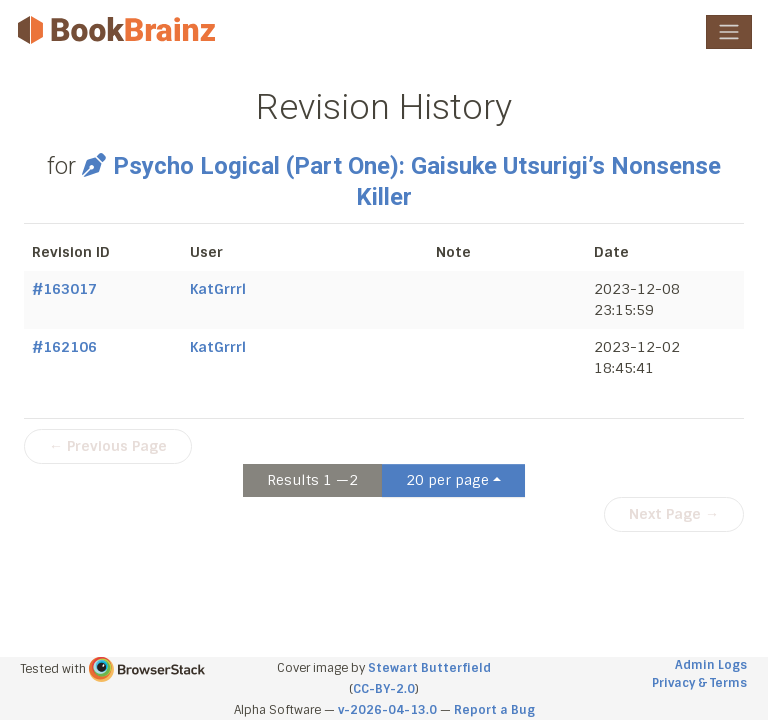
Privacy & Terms (699, 683)
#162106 (64, 347)
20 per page (447, 480)
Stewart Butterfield (429, 668)
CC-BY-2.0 (384, 689)
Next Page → (674, 514)
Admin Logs (711, 665)
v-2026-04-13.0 (387, 710)
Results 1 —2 (312, 480)
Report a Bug (494, 710)
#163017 (64, 289)
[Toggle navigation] (729, 32)
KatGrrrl (218, 289)
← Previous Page (108, 446)
